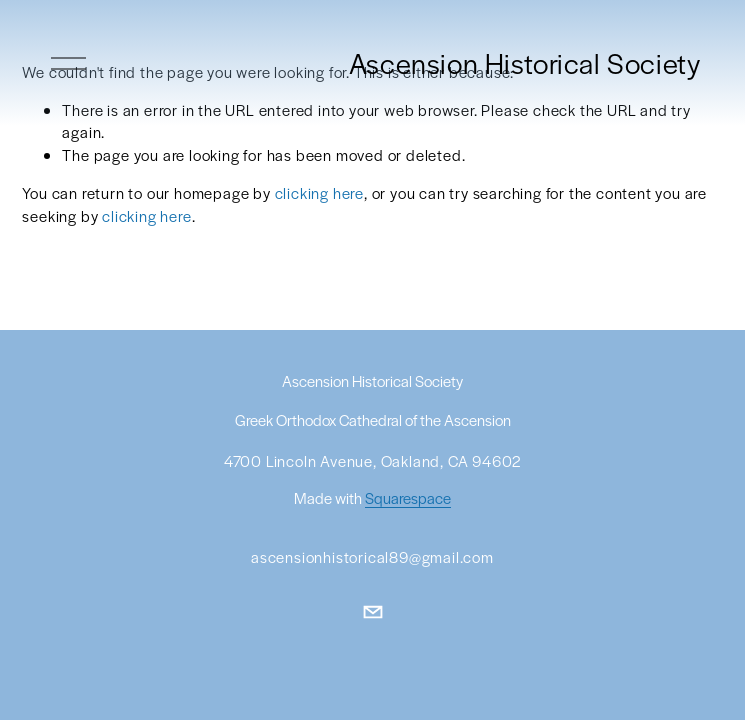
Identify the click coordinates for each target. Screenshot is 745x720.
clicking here (319, 192)
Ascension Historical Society (524, 62)
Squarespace (408, 499)
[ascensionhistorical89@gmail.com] (373, 612)
